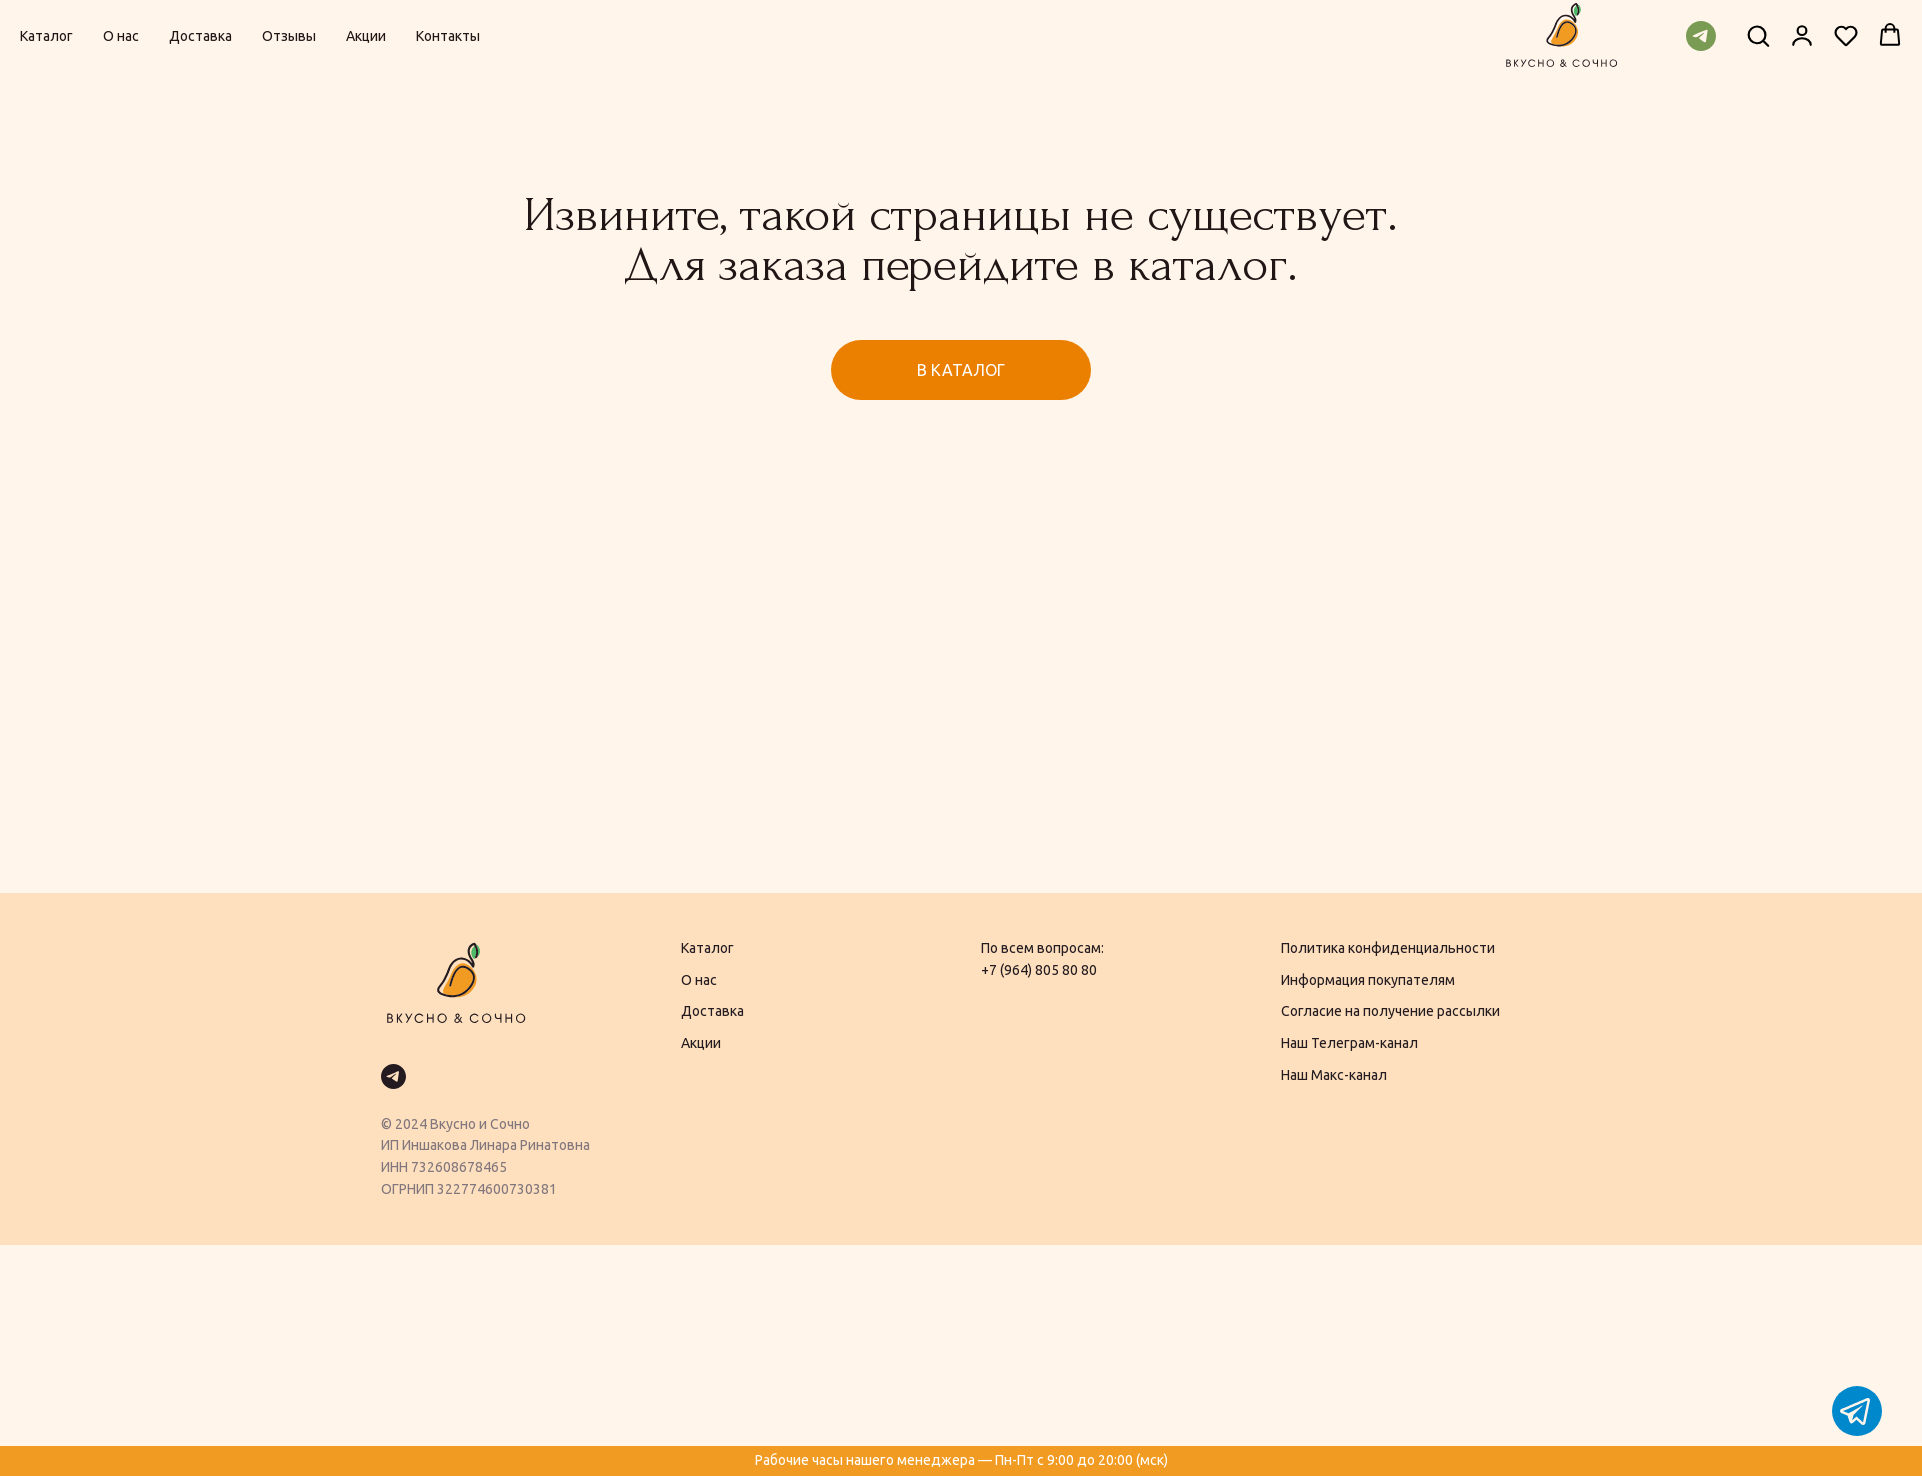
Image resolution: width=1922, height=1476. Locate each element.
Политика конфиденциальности (1388, 948)
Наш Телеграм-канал (1349, 1043)
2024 (411, 1124)
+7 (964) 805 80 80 (1039, 970)
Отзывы (289, 36)
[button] (1758, 35)
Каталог (46, 36)
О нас (121, 36)
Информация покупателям (1368, 980)
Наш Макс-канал (1334, 1075)
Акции (366, 36)
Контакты (448, 36)
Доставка (200, 36)
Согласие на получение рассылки (1390, 1011)
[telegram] (1701, 36)
